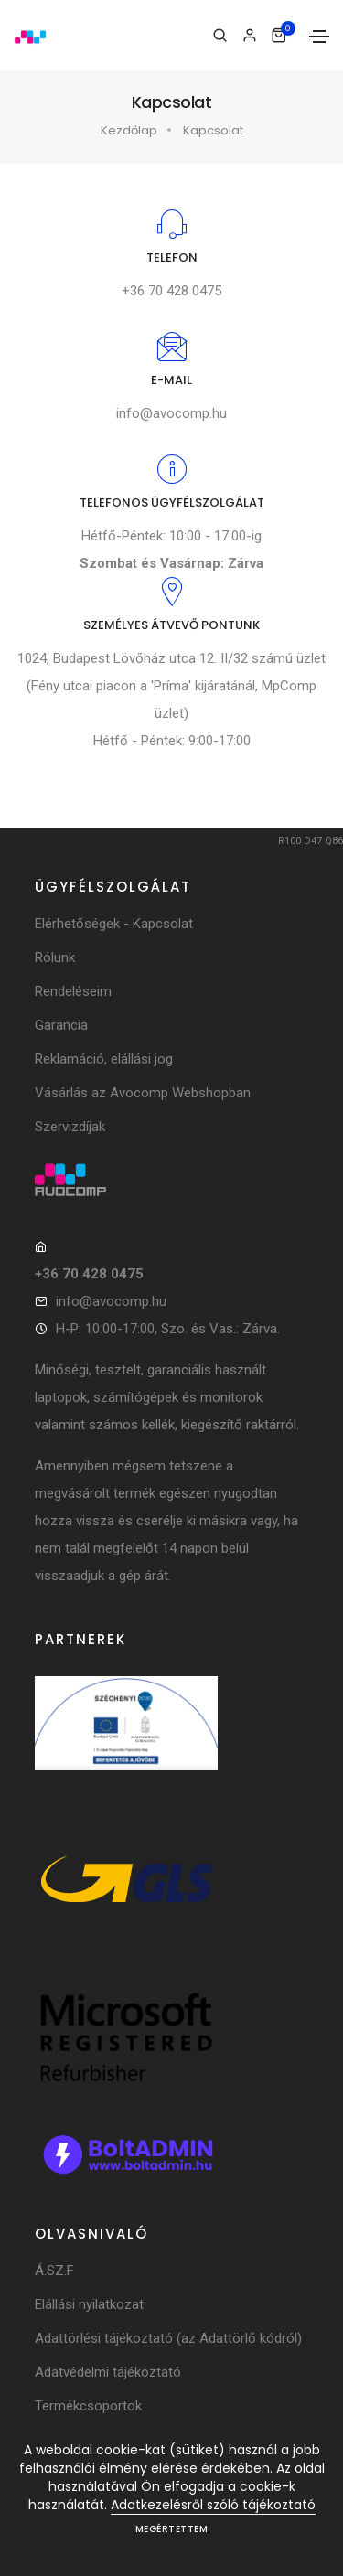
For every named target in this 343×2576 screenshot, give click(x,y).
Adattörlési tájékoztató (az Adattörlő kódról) (168, 2338)
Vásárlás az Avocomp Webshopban (143, 1093)
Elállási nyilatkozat (89, 2304)
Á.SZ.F (54, 2270)
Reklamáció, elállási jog (104, 1059)
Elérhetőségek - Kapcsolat (114, 923)
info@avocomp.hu (171, 413)
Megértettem (172, 2529)
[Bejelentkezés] (249, 36)
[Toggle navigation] (319, 36)
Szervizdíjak (70, 1126)
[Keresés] (220, 36)
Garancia (61, 1025)
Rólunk (55, 957)
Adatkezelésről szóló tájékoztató (213, 2505)
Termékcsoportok (88, 2406)
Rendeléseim (73, 991)
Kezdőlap (129, 130)
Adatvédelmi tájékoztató (108, 2372)
